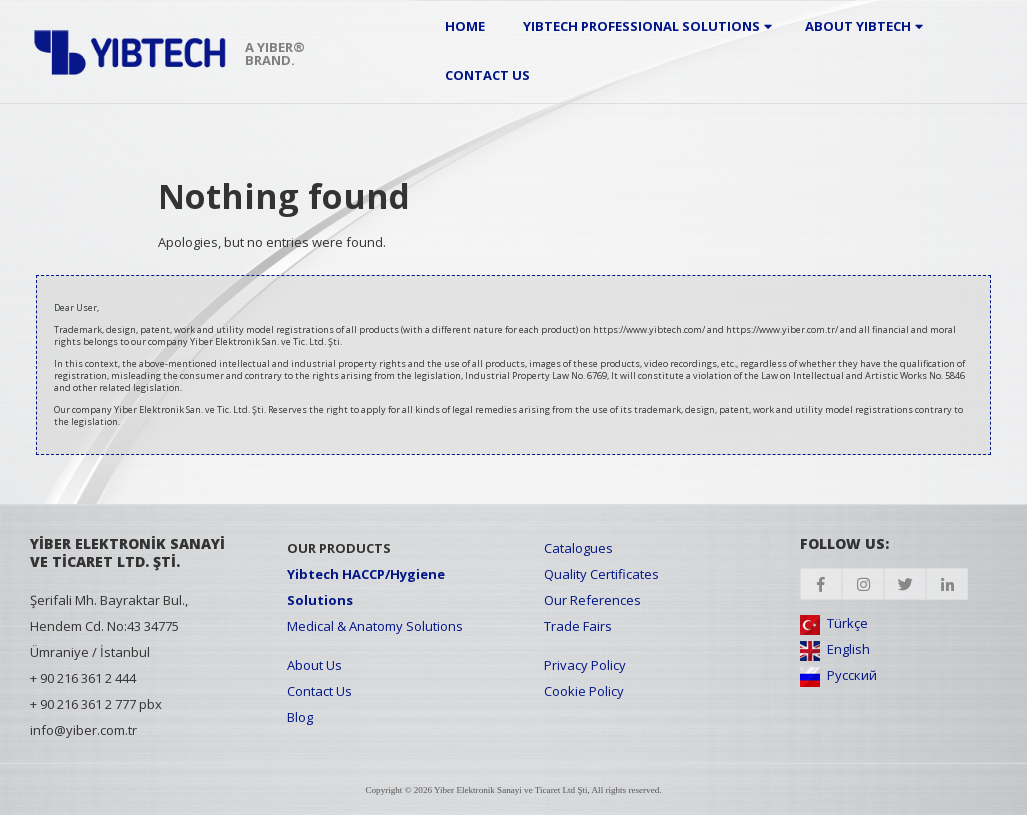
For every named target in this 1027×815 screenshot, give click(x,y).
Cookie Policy (584, 691)
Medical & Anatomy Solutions (375, 626)
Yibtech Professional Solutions (641, 26)
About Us (314, 665)
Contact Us (487, 75)
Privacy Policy (585, 665)
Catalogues (578, 548)
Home (465, 26)
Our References (592, 600)
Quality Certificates (601, 574)
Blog (300, 717)
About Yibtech (858, 26)
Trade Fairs (578, 626)
